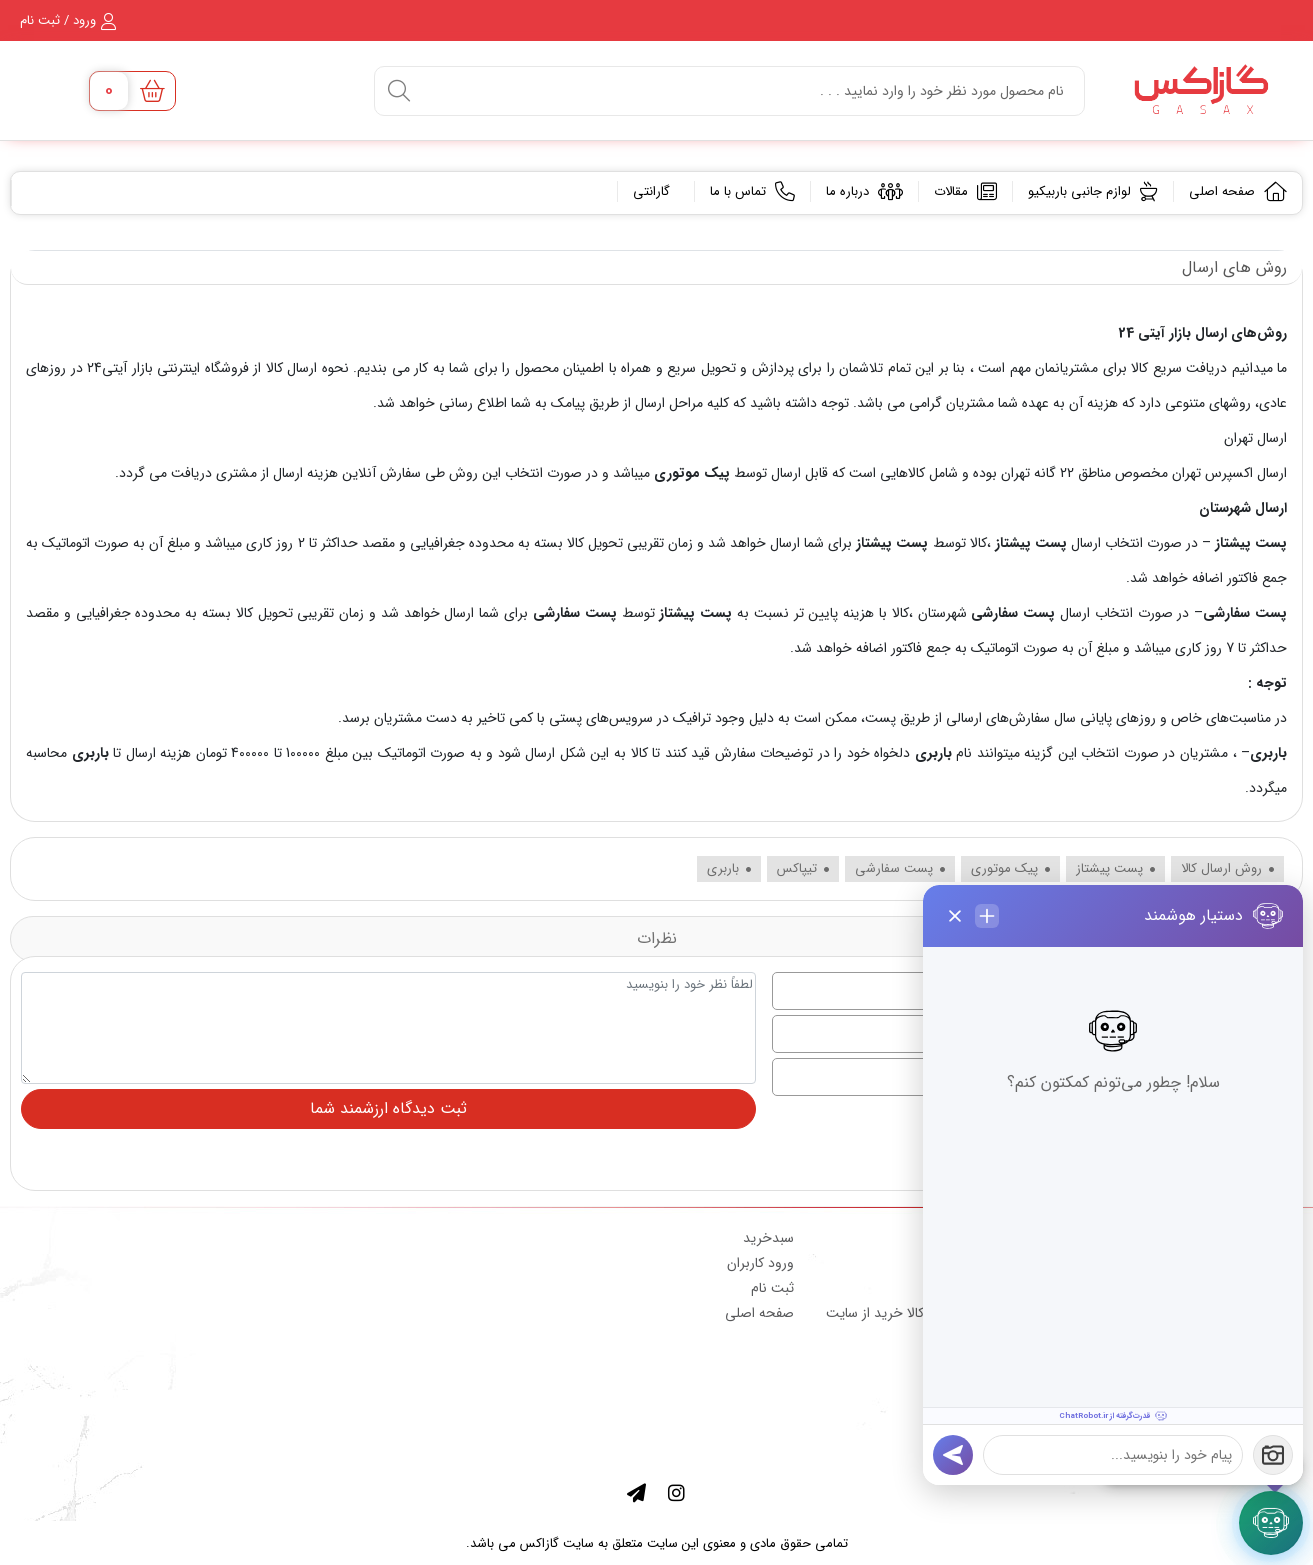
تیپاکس (803, 868)
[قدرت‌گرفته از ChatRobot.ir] (1113, 1415)
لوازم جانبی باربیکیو (1093, 191)
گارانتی (653, 191)
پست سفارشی (1013, 613)
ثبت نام (772, 1288)
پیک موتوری (692, 473)
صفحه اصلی (1238, 191)
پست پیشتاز (1031, 543)
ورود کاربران (760, 1263)
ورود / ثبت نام (68, 20)
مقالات (965, 191)
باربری (933, 753)
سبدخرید (768, 1238)
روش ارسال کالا (1227, 868)
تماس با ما (752, 191)
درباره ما (864, 191)
